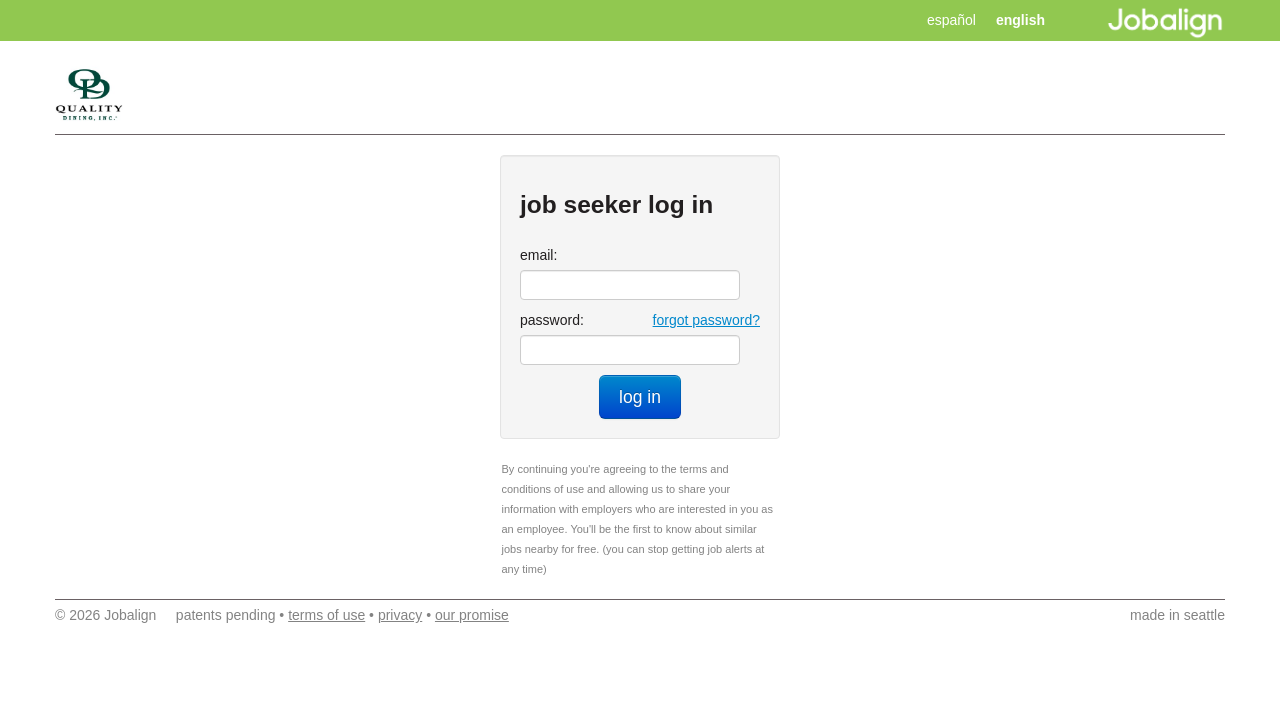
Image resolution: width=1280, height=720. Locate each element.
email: (538, 255)
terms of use (326, 615)
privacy (400, 615)
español (951, 20)
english (1020, 20)
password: (552, 320)
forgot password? (706, 320)
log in (640, 397)
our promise (472, 615)
